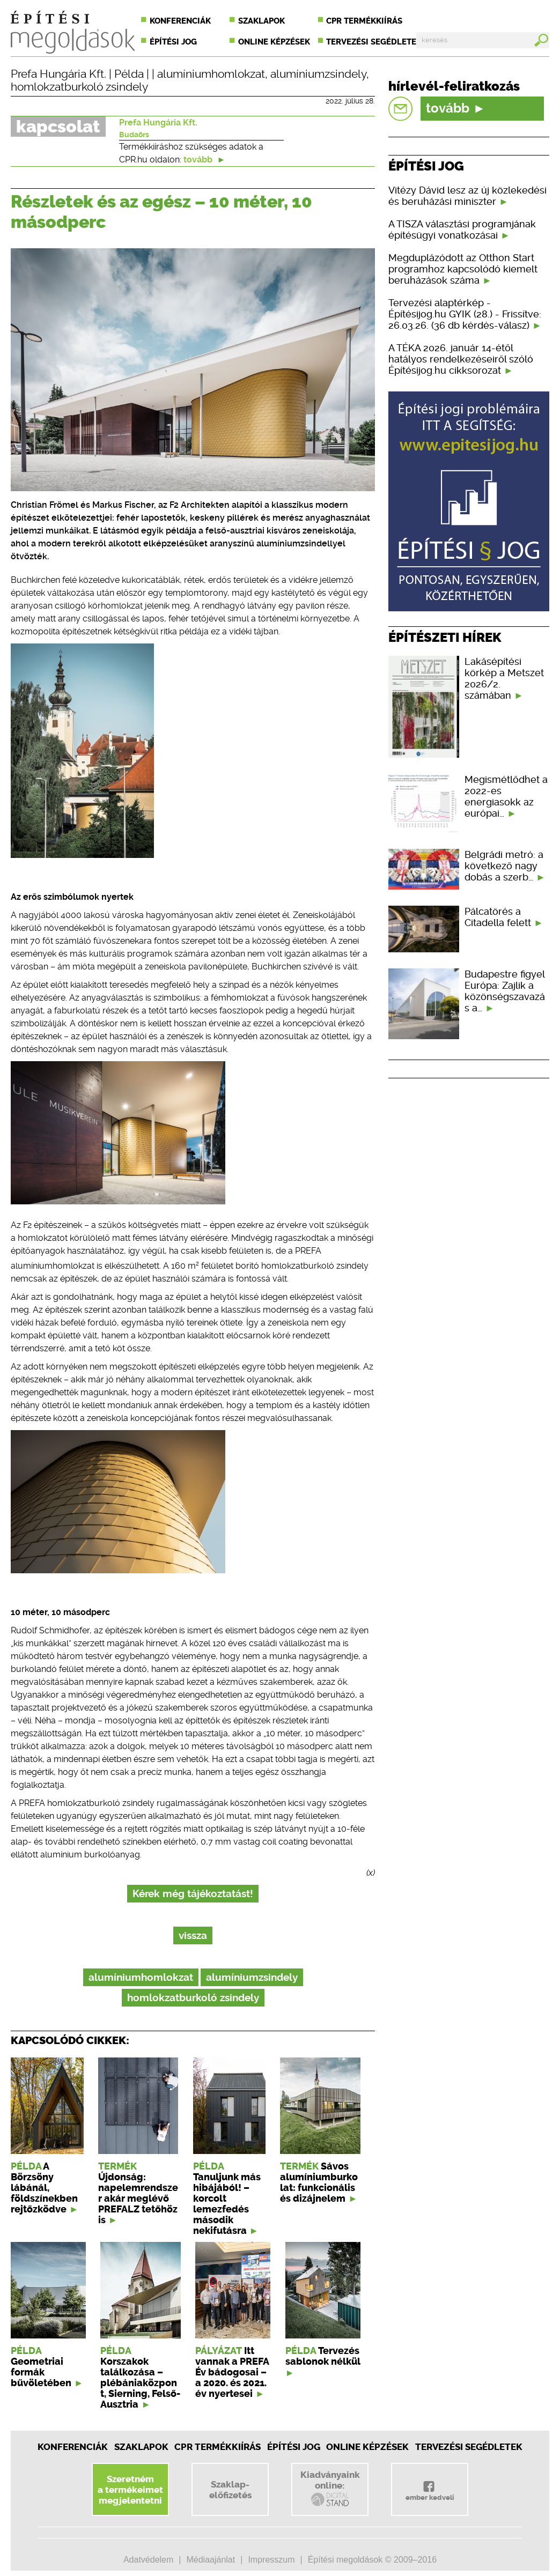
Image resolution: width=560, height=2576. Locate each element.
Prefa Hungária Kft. (58, 74)
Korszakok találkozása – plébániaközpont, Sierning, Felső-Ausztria (140, 2383)
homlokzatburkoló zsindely (79, 86)
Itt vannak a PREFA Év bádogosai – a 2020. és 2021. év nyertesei (232, 2372)
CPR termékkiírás (364, 21)
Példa (129, 74)
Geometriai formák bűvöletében (41, 2372)
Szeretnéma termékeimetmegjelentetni (130, 2490)
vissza (193, 1935)
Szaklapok (261, 21)
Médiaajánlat (210, 2559)
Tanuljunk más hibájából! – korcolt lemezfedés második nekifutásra (227, 2204)
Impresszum (271, 2559)
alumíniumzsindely (318, 74)
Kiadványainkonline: (330, 2488)
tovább (204, 159)
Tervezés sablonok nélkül (322, 2356)
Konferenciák (180, 21)
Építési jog (173, 42)
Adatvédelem (148, 2559)
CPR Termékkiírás (217, 2446)
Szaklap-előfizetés (230, 2489)
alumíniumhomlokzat (211, 74)
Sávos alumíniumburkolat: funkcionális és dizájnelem (319, 2182)
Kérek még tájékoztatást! (192, 1893)
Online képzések (274, 42)
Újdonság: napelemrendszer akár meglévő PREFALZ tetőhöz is (138, 2198)
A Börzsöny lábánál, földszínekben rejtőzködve (44, 2188)
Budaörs (134, 134)
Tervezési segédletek (374, 42)
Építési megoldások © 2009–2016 (372, 2559)
